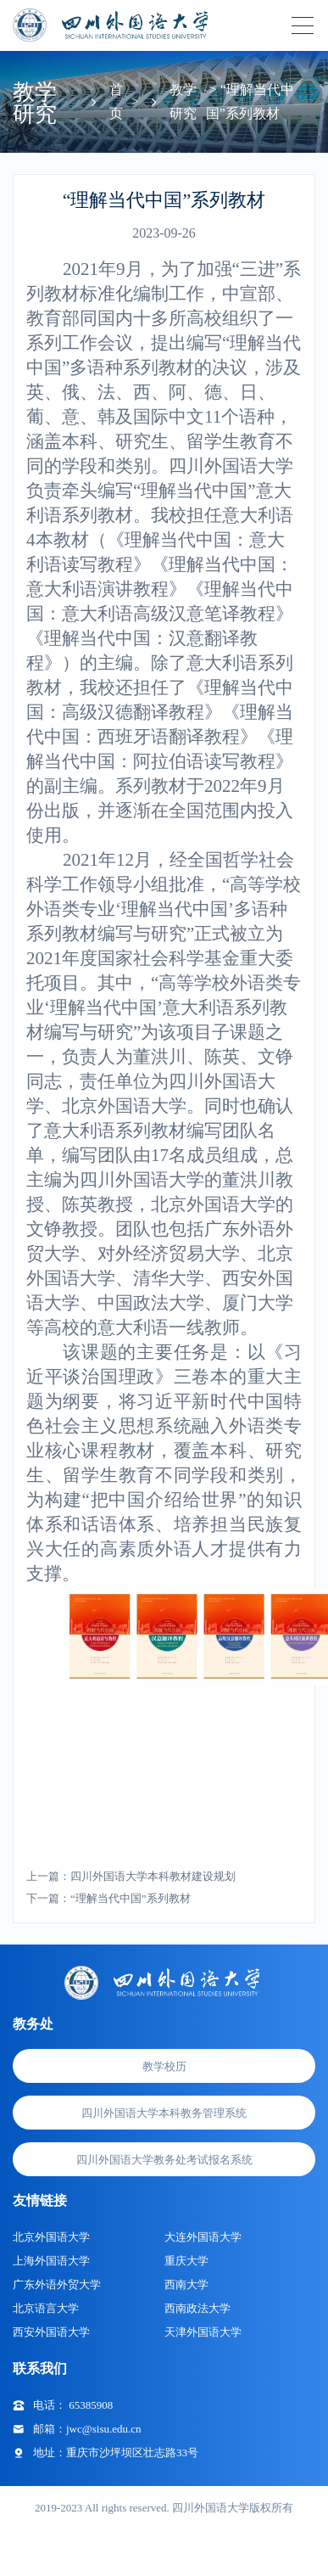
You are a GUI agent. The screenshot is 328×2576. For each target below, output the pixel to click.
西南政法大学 (197, 2308)
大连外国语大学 (203, 2237)
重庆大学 (186, 2260)
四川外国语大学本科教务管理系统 (164, 2113)
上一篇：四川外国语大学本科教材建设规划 (131, 1876)
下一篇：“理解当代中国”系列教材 (108, 1898)
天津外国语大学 (203, 2332)
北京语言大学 (46, 2308)
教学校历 (164, 2066)
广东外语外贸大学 (57, 2284)
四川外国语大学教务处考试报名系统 (164, 2159)
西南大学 (186, 2284)
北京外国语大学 (51, 2237)
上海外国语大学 (51, 2260)
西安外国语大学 (51, 2332)
